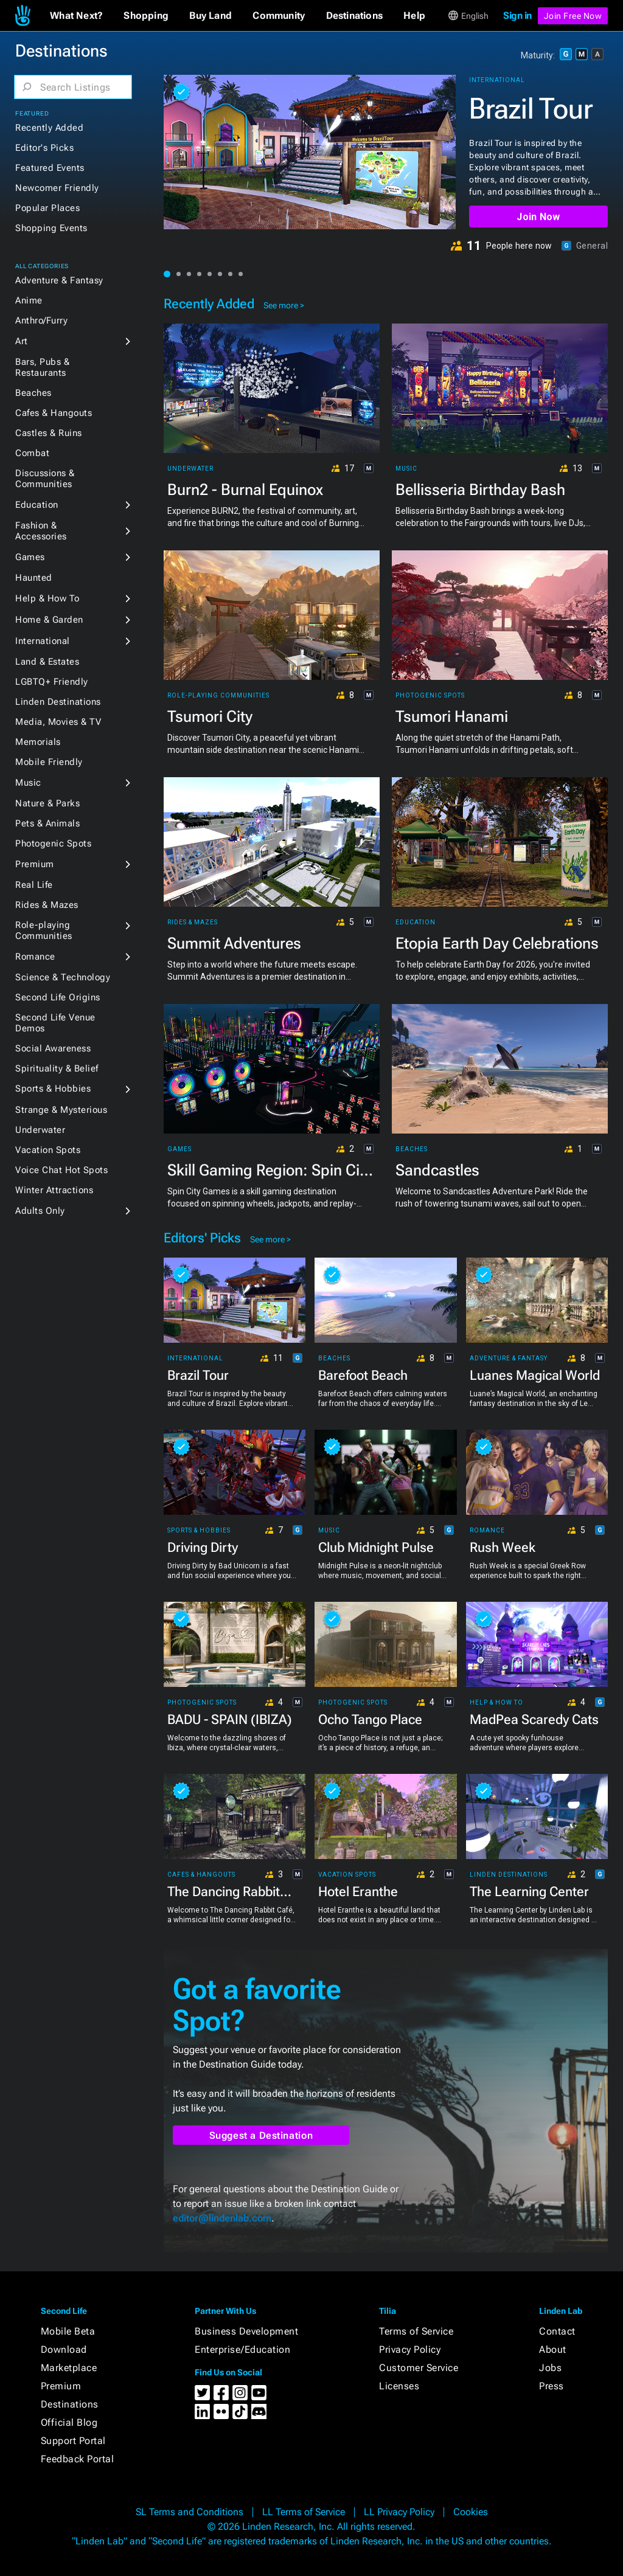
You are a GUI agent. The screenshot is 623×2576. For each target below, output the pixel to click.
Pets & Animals (47, 823)
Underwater (40, 1129)
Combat (32, 453)
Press (551, 2386)
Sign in (517, 15)
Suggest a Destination (261, 2135)
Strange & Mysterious (61, 1109)
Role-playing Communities (43, 930)
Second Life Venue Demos (55, 1023)
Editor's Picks (44, 147)
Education (36, 504)
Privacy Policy (409, 2349)
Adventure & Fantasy (59, 280)
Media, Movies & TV (58, 721)
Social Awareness (53, 1048)
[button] (76, 16)
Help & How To (47, 598)
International (42, 640)
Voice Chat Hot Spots (61, 1170)
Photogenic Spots (53, 843)
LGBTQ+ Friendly (51, 681)
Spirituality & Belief (57, 1068)
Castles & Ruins (48, 433)
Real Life (34, 884)
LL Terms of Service (303, 2512)
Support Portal (73, 2440)
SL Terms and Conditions (189, 2512)
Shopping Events (51, 228)
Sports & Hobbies (53, 1088)
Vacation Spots (47, 1149)
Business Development (246, 2331)
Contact (557, 2331)
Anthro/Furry (41, 320)
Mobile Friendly (49, 762)
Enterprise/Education (242, 2349)
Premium (34, 864)
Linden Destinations (58, 701)
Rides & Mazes (46, 904)
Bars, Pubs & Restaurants (42, 367)
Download (64, 2349)
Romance (35, 956)
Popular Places (47, 208)
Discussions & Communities (45, 479)
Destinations (70, 2404)
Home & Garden (49, 619)
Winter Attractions (54, 1190)
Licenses (399, 2386)
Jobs (550, 2367)
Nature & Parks (47, 803)
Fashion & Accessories (41, 531)
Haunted (33, 577)
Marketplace (69, 2367)
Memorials (38, 741)
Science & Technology (62, 977)
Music (28, 782)
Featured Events (50, 167)
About (552, 2349)
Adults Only (40, 1210)
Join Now (538, 217)
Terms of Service (416, 2331)
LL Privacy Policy (399, 2512)
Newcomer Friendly (57, 187)
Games (30, 557)
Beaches (33, 392)
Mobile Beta (68, 2331)
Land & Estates (47, 661)
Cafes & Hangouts (53, 412)
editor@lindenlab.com (222, 2218)
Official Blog (69, 2422)
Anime (29, 300)
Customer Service (418, 2367)
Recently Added (49, 127)
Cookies (470, 2512)
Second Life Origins (57, 997)
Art (21, 341)
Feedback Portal (77, 2459)
